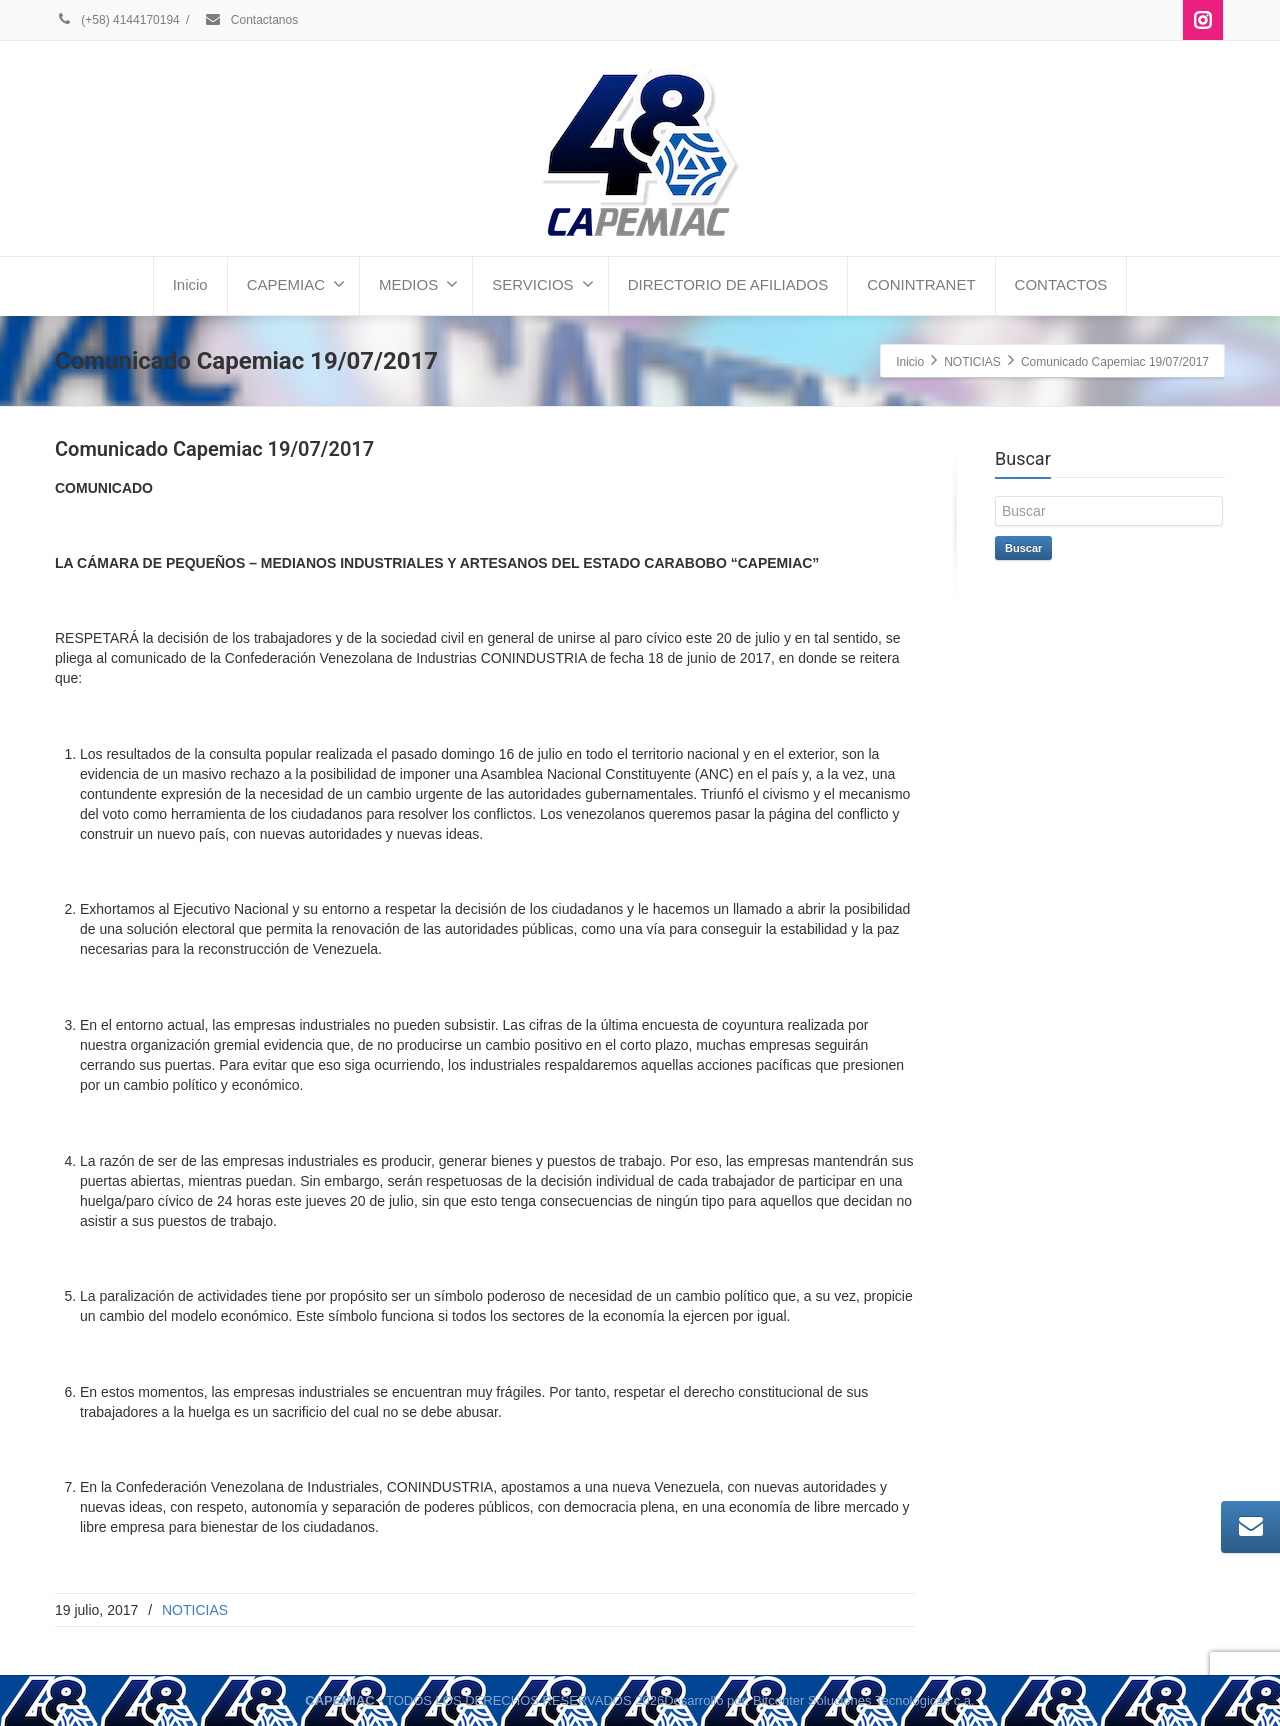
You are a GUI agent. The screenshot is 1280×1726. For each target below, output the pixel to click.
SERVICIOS (542, 284)
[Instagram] (1203, 20)
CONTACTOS (1061, 284)
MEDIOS (418, 284)
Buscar (1023, 548)
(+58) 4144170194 (117, 20)
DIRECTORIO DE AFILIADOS (728, 284)
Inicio (190, 284)
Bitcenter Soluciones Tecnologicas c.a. (864, 1700)
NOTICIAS (195, 1610)
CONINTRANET (921, 284)
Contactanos (251, 20)
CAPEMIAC (296, 284)
